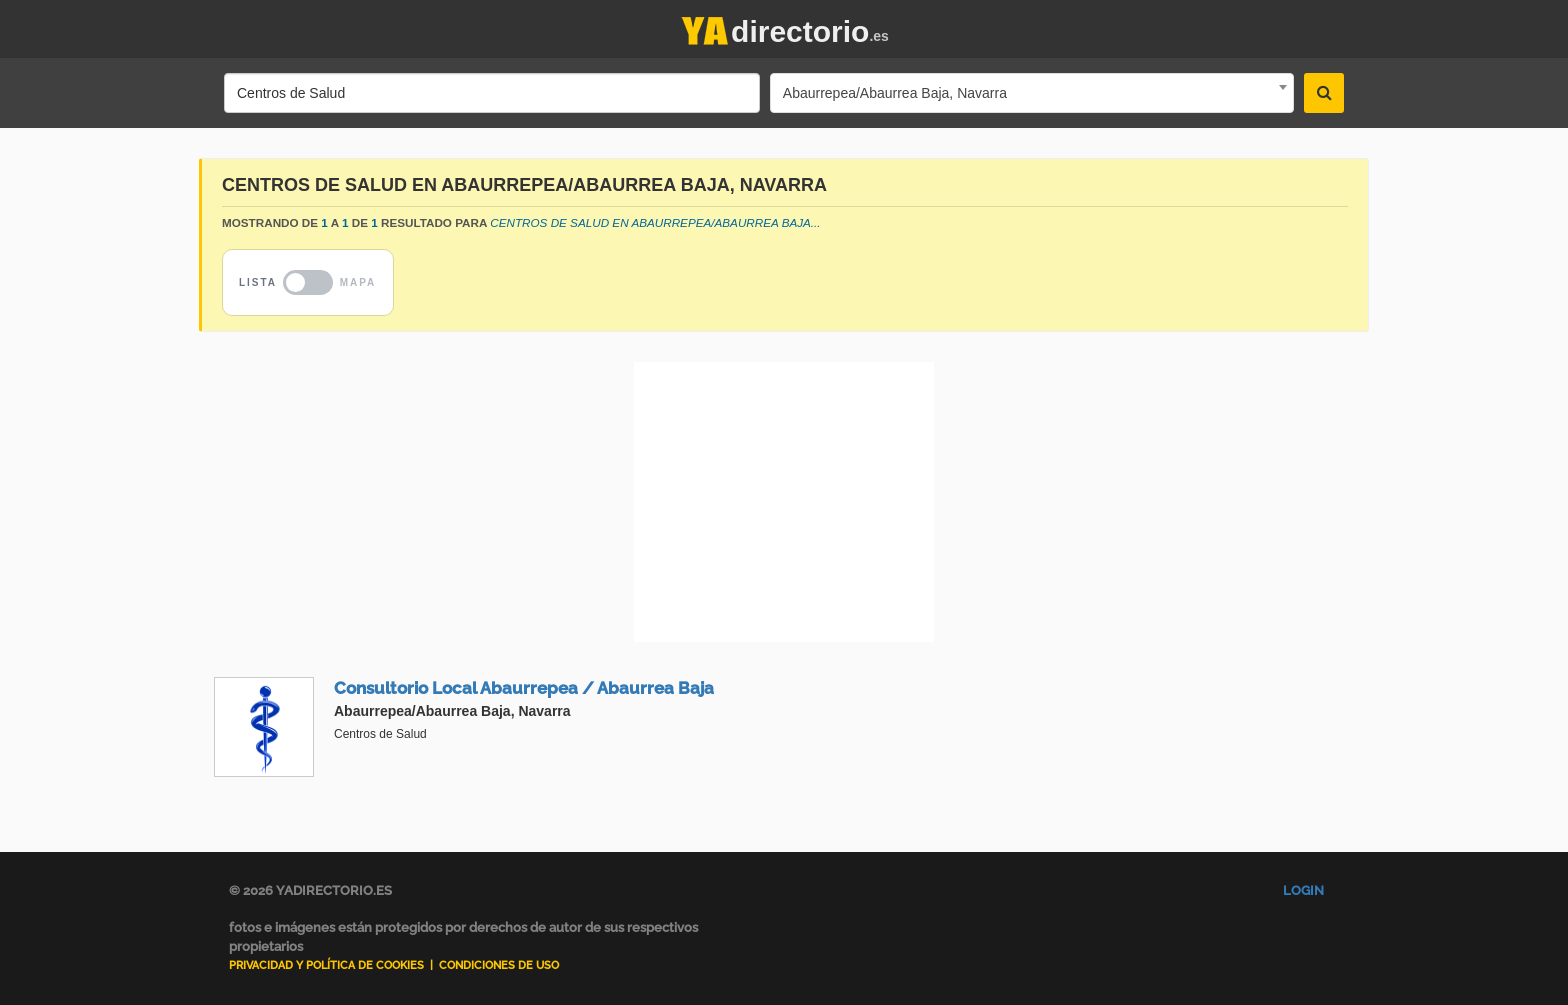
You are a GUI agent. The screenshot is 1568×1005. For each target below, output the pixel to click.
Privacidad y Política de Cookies (326, 965)
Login (1303, 890)
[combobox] (1032, 93)
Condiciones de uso (499, 965)
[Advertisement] (784, 502)
